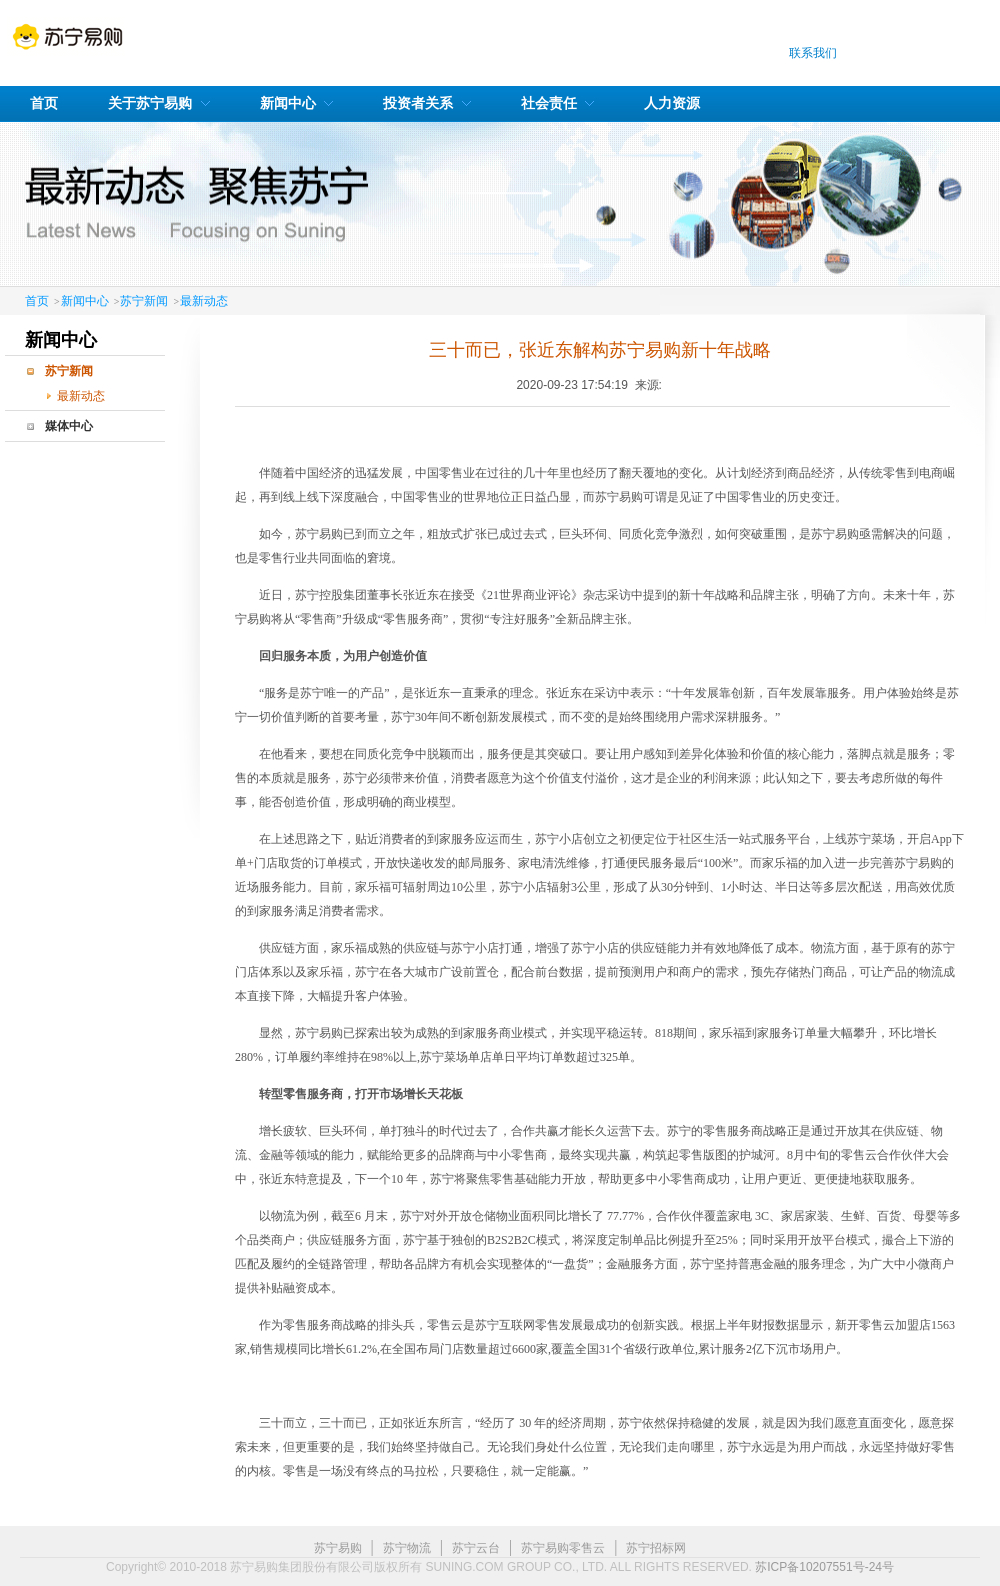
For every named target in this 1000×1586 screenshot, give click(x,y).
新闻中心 (85, 301)
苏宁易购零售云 (563, 1548)
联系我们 (813, 53)
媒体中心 (69, 426)
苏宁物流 (407, 1548)
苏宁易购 (338, 1548)
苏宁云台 (476, 1548)
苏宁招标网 (656, 1548)
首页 (37, 301)
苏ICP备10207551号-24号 (824, 1567)
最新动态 (204, 301)
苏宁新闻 (144, 301)
